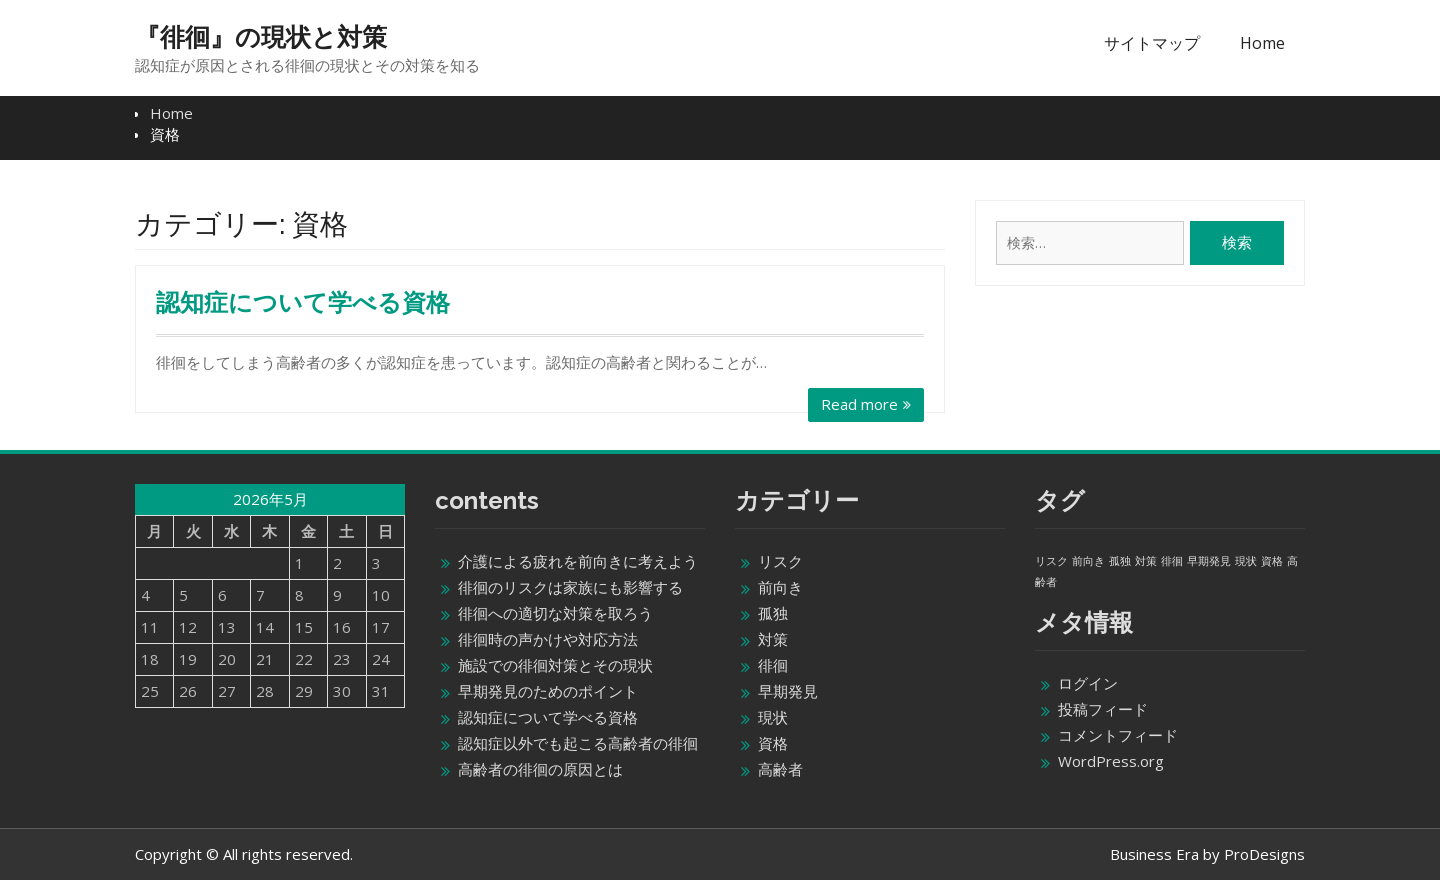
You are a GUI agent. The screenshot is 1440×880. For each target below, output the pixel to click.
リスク (780, 561)
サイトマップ (1152, 43)
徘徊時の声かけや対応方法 (548, 639)
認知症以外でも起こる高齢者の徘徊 (578, 743)
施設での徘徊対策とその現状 (555, 665)
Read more (859, 404)
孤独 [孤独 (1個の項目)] (1120, 561)
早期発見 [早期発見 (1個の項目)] (1209, 561)
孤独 (773, 613)
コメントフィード (1118, 735)
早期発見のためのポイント (548, 691)
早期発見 (788, 691)
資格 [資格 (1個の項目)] (1272, 561)
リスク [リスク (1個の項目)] (1051, 561)
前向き (780, 587)
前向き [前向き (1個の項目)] (1088, 561)
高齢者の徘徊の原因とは (540, 769)
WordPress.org (1111, 761)
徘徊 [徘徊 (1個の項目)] (1172, 561)
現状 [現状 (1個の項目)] (1246, 561)
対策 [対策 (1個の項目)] (1146, 561)
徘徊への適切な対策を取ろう (555, 613)
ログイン (1088, 683)
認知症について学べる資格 (303, 302)
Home (1262, 43)
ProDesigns (1264, 854)
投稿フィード (1103, 709)
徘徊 (773, 665)
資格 (773, 743)
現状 (773, 717)
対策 (773, 639)
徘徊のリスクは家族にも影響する (570, 587)
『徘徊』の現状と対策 (261, 37)
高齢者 (780, 769)
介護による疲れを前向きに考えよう (578, 561)
